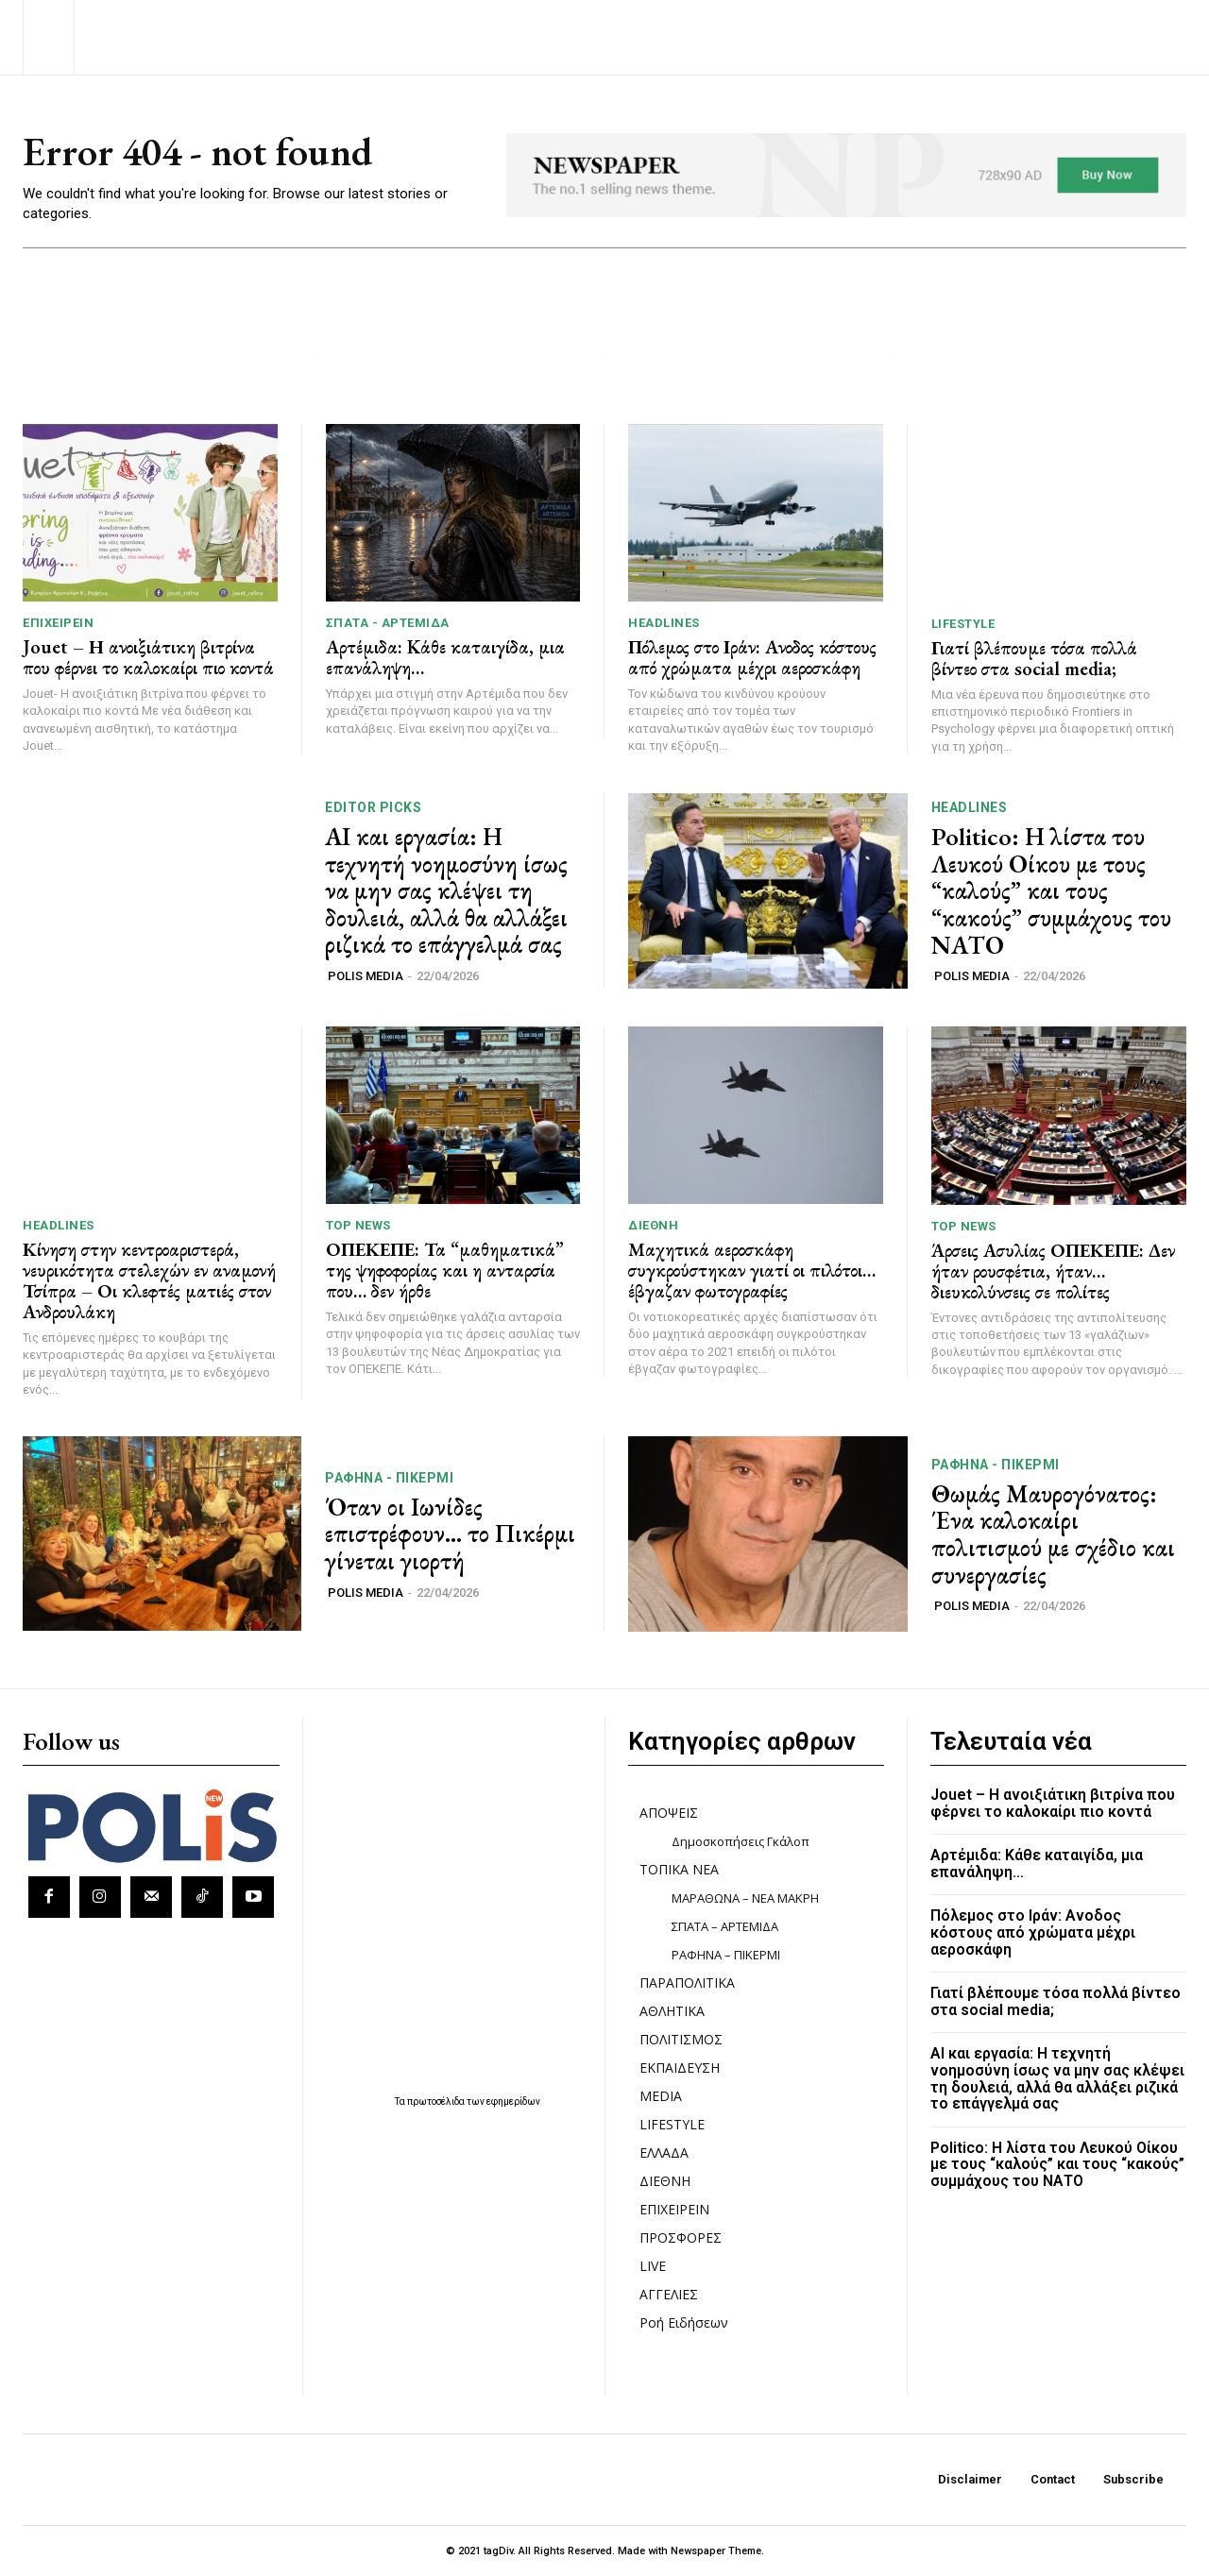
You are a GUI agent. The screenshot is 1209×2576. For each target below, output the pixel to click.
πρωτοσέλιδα (437, 2101)
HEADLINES (664, 624)
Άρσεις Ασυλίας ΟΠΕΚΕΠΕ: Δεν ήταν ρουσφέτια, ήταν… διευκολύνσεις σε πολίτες (1053, 1271)
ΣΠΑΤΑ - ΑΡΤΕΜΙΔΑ (388, 624)
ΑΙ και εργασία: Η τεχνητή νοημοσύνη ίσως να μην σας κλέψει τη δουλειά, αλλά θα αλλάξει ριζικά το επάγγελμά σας (446, 890)
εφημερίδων (513, 2101)
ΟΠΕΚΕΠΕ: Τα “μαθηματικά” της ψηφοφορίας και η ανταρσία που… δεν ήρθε (445, 1271)
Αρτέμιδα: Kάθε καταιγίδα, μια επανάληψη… (445, 658)
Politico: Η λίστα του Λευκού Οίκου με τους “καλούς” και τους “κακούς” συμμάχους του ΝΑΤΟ (1051, 891)
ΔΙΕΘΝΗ (653, 1226)
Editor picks (373, 807)
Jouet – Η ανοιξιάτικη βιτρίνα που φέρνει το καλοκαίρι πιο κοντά (148, 658)
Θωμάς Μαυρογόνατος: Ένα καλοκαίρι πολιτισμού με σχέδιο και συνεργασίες (1053, 1534)
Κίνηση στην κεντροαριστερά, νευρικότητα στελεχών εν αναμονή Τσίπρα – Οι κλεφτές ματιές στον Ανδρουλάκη (149, 1281)
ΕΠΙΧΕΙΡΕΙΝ (58, 624)
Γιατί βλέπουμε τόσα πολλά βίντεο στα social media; (1034, 658)
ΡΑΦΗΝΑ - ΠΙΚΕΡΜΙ (389, 1477)
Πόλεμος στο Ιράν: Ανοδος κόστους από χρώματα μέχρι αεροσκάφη (752, 658)
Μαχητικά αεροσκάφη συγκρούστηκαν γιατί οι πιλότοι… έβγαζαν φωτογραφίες (752, 1271)
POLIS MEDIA (365, 976)
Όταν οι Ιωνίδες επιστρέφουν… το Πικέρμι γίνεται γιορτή (450, 1534)
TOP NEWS (358, 1226)
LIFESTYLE (963, 624)
